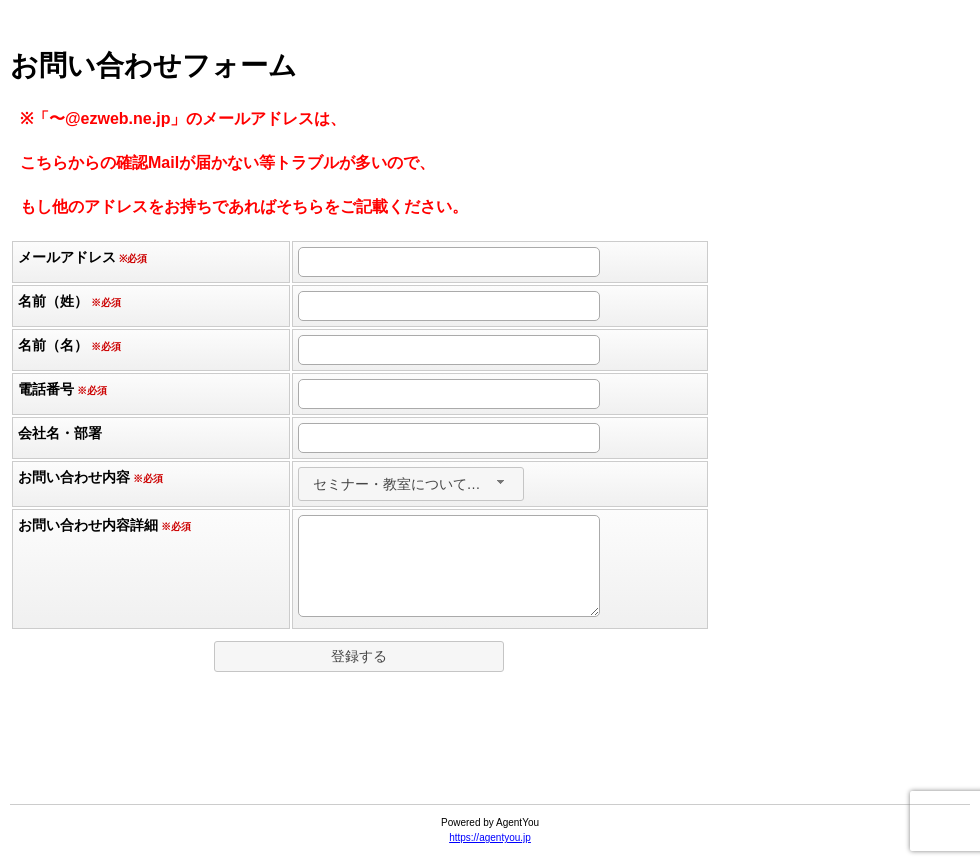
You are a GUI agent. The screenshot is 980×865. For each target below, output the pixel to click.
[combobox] (411, 484)
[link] (490, 755)
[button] (359, 656)
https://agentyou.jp (490, 837)
